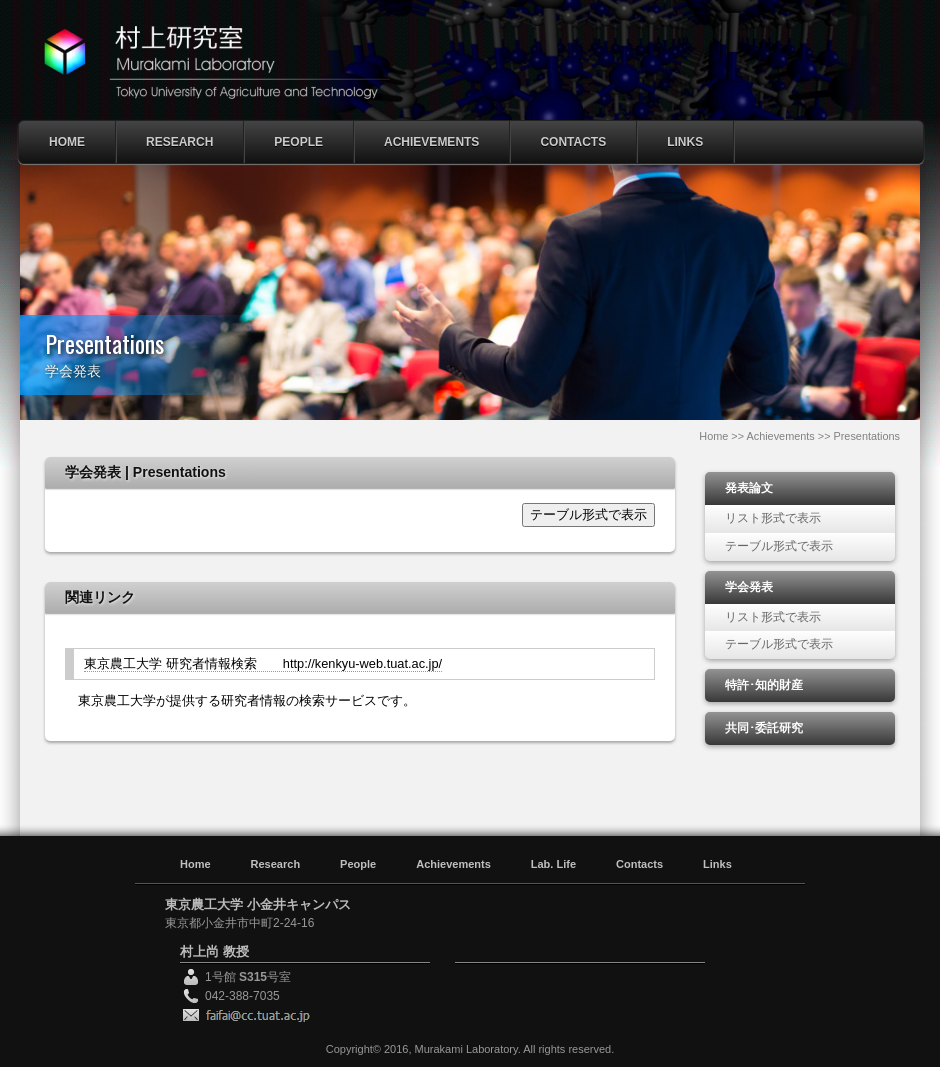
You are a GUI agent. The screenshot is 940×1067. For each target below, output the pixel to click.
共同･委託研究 (764, 728)
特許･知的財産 (764, 685)
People (298, 142)
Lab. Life (553, 864)
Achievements (431, 142)
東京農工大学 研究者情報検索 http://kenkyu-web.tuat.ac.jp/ (263, 663)
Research (179, 142)
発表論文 (749, 488)
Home (67, 142)
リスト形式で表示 (773, 518)
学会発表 (749, 587)
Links (685, 142)
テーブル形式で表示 (588, 514)
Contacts (573, 142)
